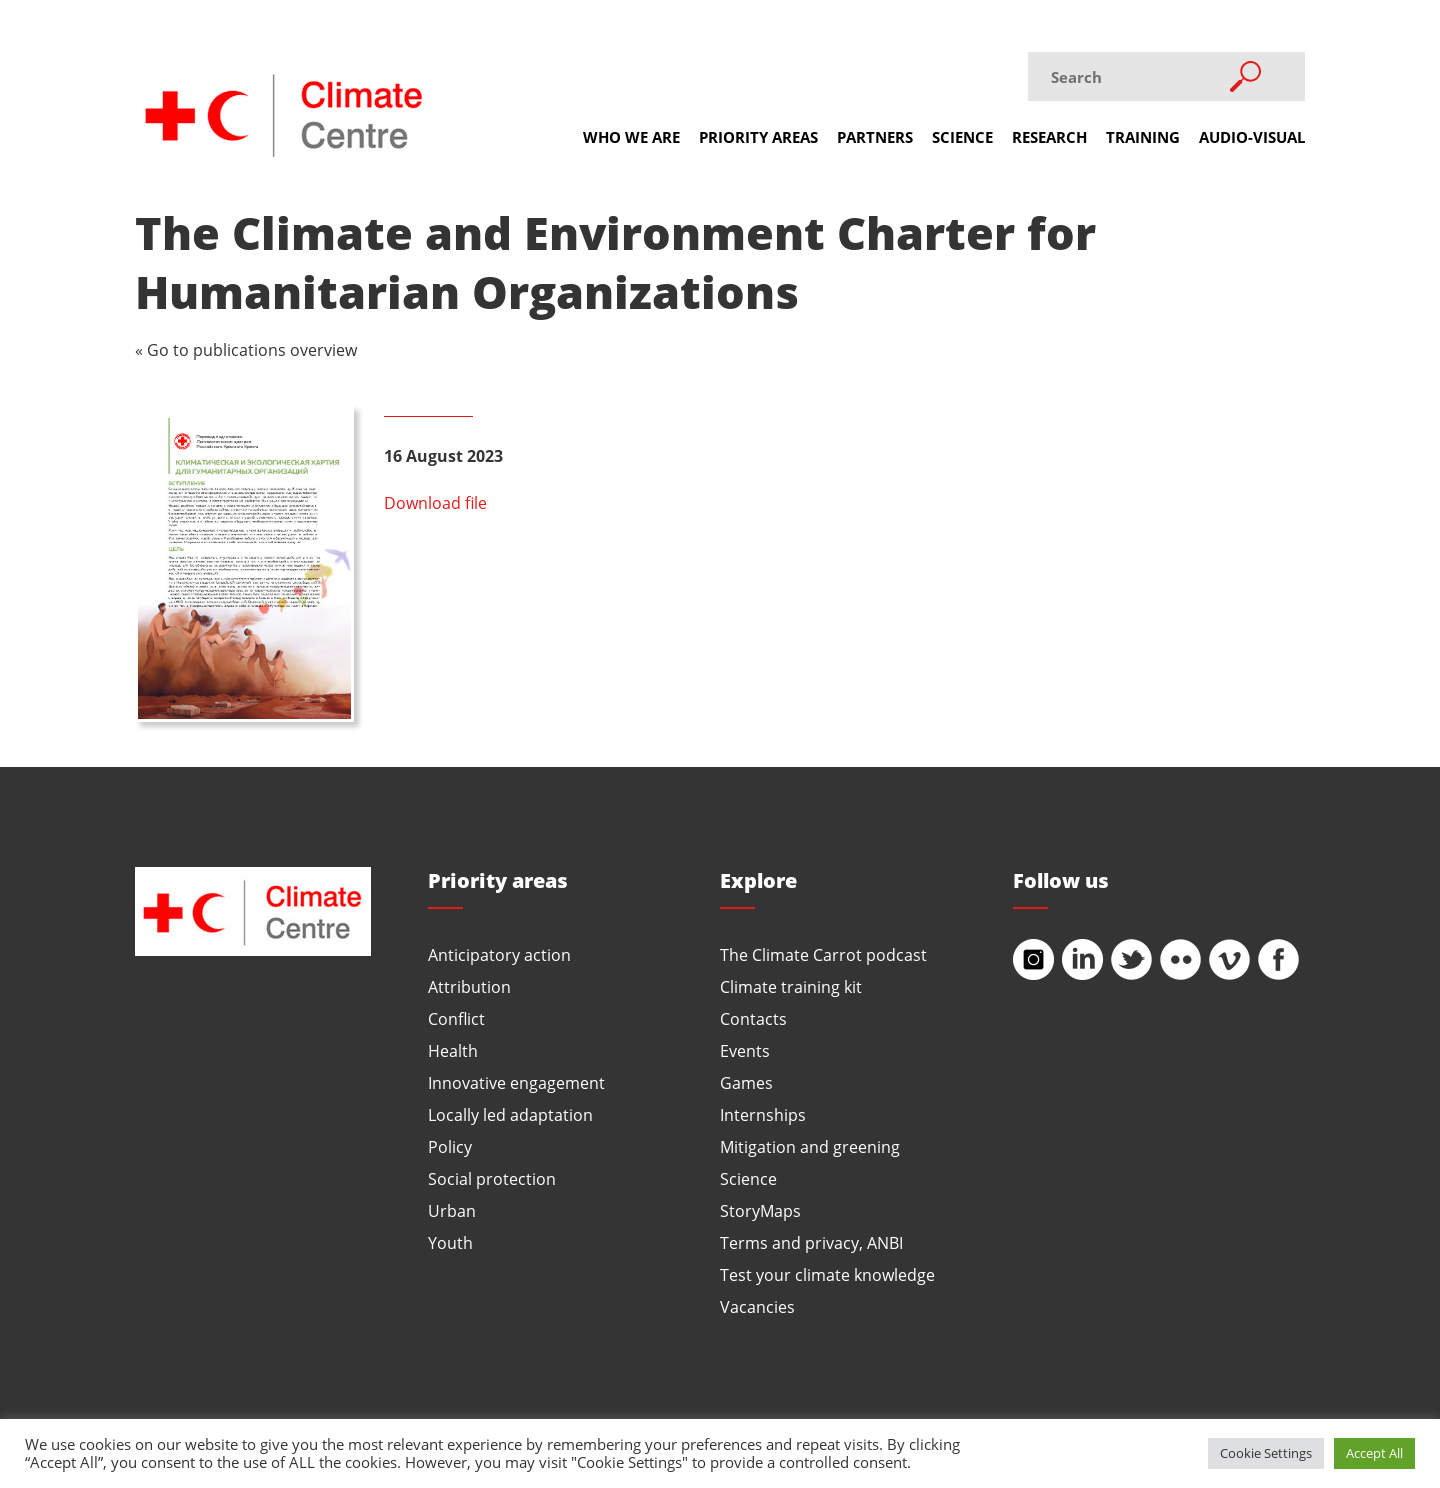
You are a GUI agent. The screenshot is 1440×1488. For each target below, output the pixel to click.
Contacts (753, 1018)
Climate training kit (791, 986)
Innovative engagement (516, 1082)
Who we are (631, 137)
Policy (450, 1146)
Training (1143, 137)
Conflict (456, 1018)
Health (453, 1050)
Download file (435, 502)
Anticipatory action (499, 954)
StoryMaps (760, 1210)
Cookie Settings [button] (1266, 1453)
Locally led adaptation (510, 1114)
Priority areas (758, 137)
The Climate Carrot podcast (823, 954)
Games (746, 1082)
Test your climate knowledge (827, 1274)
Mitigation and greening (810, 1146)
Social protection (492, 1178)
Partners (875, 137)
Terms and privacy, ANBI (811, 1242)
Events (745, 1050)
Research (1049, 137)
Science (962, 137)
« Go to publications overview (246, 349)
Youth (450, 1242)
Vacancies (757, 1306)
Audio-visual (1252, 137)
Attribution (469, 986)
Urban (452, 1210)
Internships (763, 1114)
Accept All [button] (1374, 1453)
